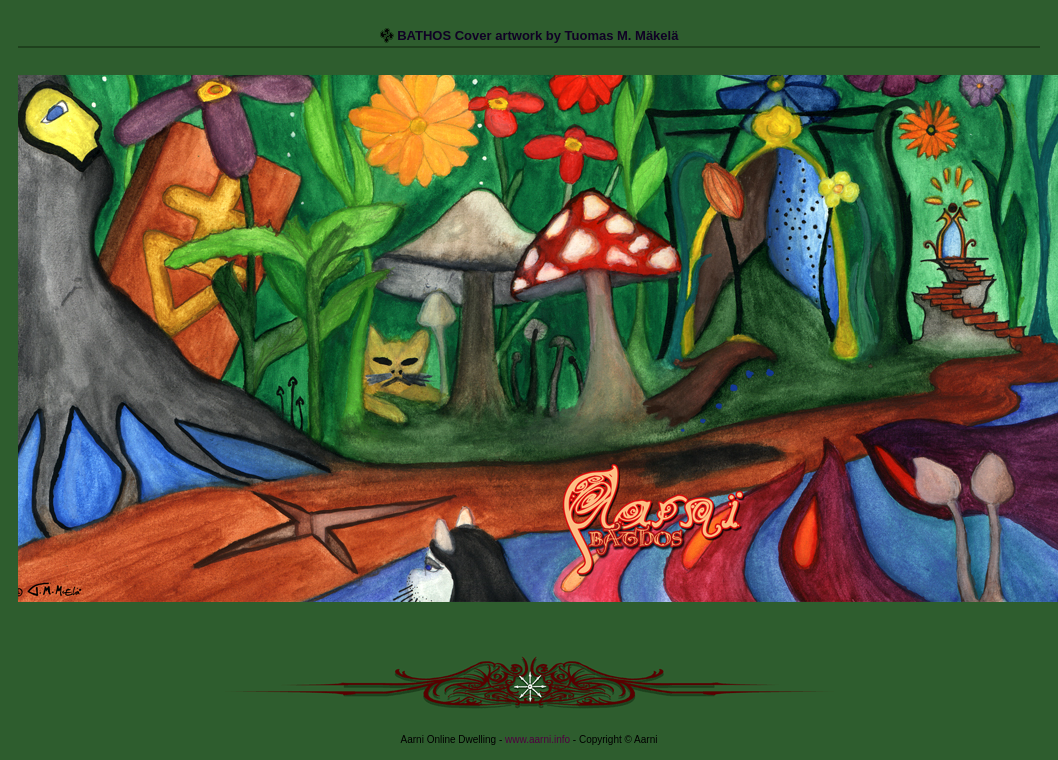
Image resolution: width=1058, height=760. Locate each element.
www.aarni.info (537, 739)
